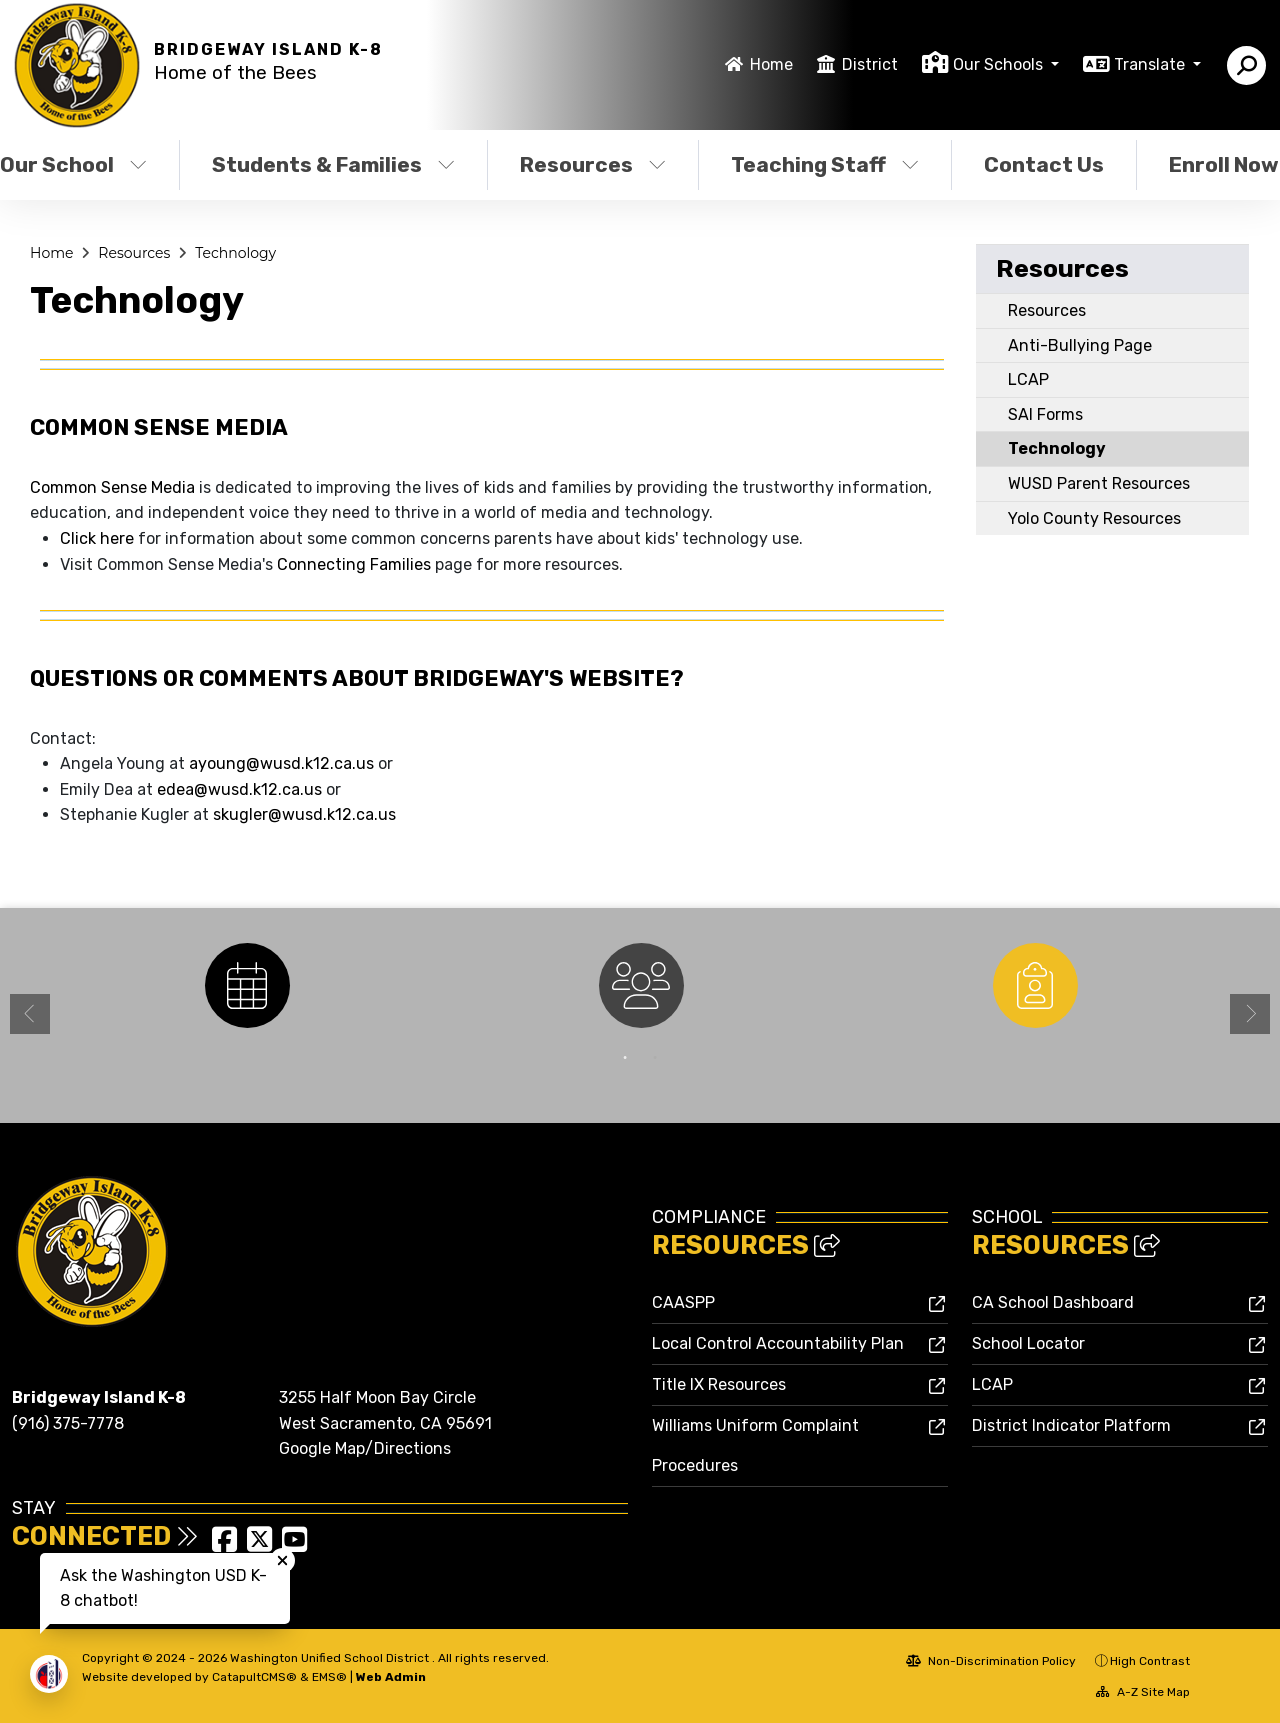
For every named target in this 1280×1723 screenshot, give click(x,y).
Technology (235, 253)
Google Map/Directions (365, 1448)
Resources (593, 164)
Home (771, 64)
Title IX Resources (719, 1384)
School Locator (1028, 1343)
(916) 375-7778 (68, 1423)
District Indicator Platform (1071, 1425)
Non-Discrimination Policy (991, 1661)
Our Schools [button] (1000, 64)
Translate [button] (1151, 64)
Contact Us (1044, 164)
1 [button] (625, 1058)
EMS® (329, 1677)
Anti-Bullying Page (1080, 345)
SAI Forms (1045, 414)
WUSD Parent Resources (1099, 483)
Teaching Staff (825, 164)
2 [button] (655, 1058)
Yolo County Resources (1094, 518)
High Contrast (1150, 1661)
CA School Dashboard (1053, 1302)
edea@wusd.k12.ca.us (241, 789)
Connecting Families (354, 564)
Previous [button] (30, 1014)
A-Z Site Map (1143, 1692)
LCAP (1028, 379)
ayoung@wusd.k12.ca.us (283, 763)
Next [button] (1250, 1014)
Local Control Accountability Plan (778, 1343)
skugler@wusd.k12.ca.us (304, 814)
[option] (247, 985)
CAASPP (683, 1302)
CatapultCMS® (254, 1677)
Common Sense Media (112, 487)
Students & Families (333, 164)
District (870, 64)
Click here (97, 538)
